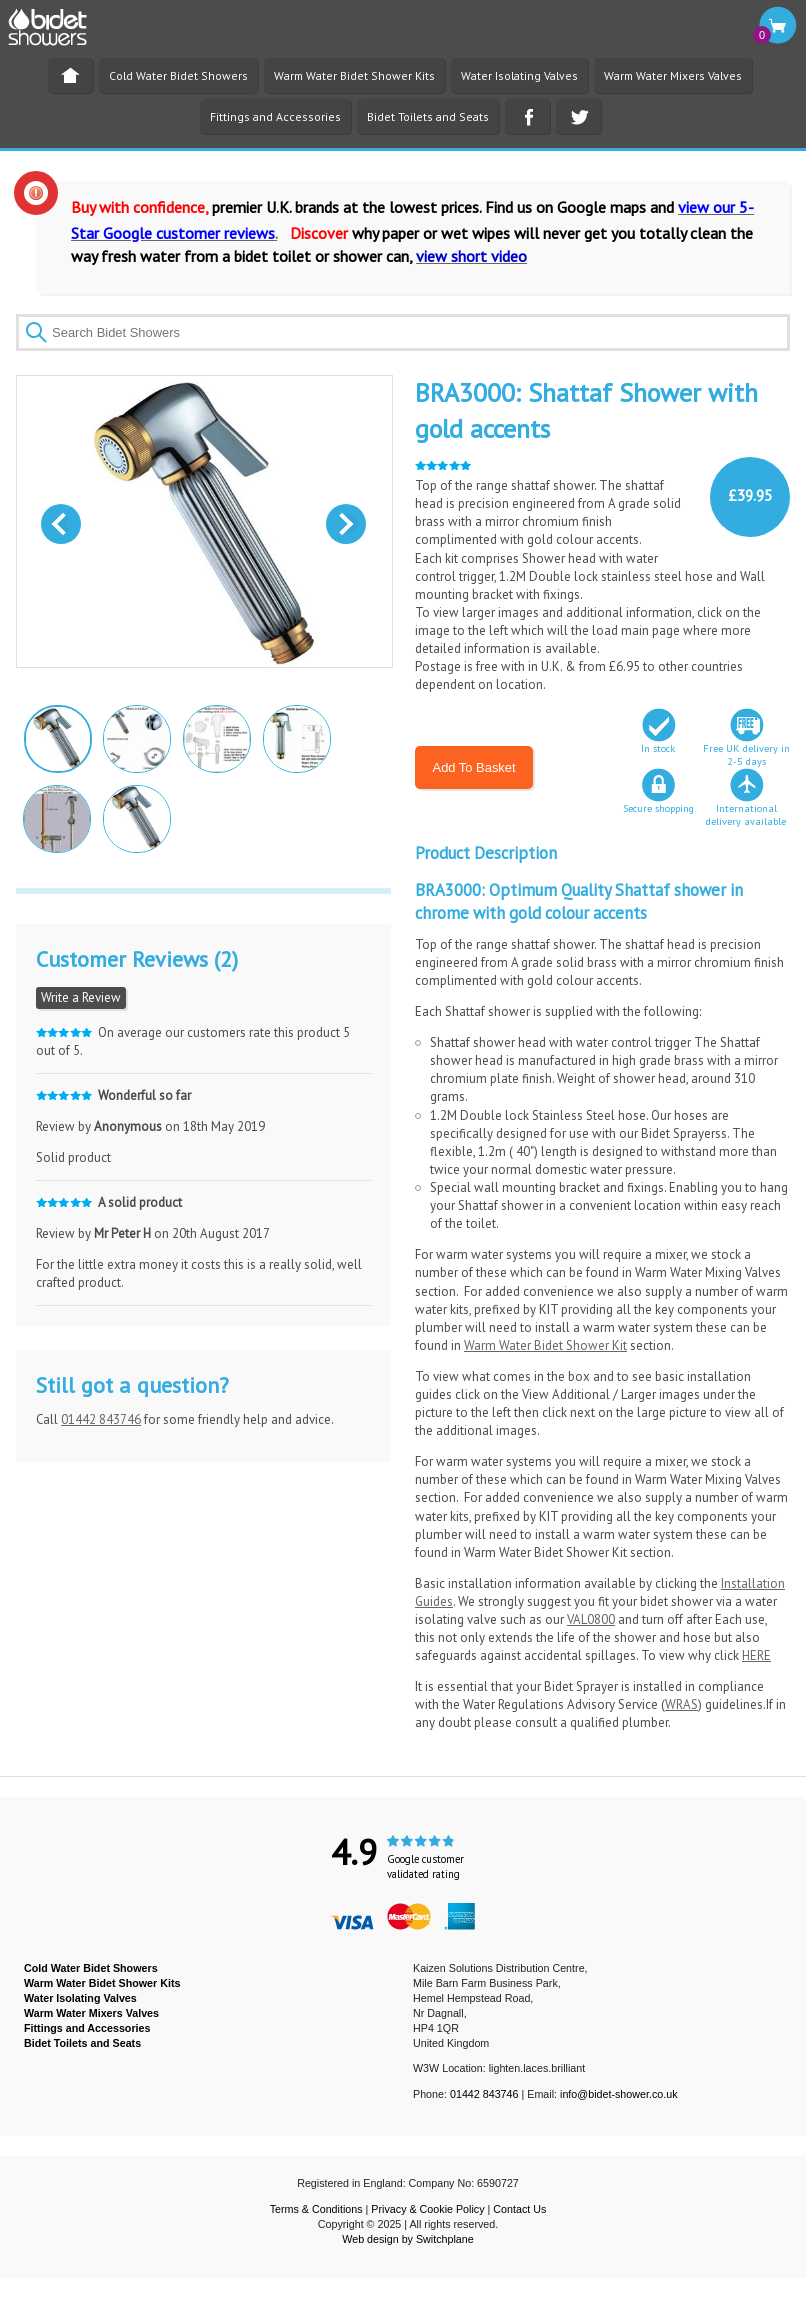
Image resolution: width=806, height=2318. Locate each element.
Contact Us (519, 2209)
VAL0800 (591, 1619)
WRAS (681, 1704)
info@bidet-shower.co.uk (619, 2094)
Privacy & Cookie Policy (427, 2209)
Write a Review (81, 997)
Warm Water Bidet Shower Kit (545, 1345)
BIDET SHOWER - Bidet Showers (58, 33)
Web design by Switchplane (407, 2239)
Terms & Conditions (316, 2209)
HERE (756, 1655)
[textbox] (403, 332)
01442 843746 (101, 1419)
